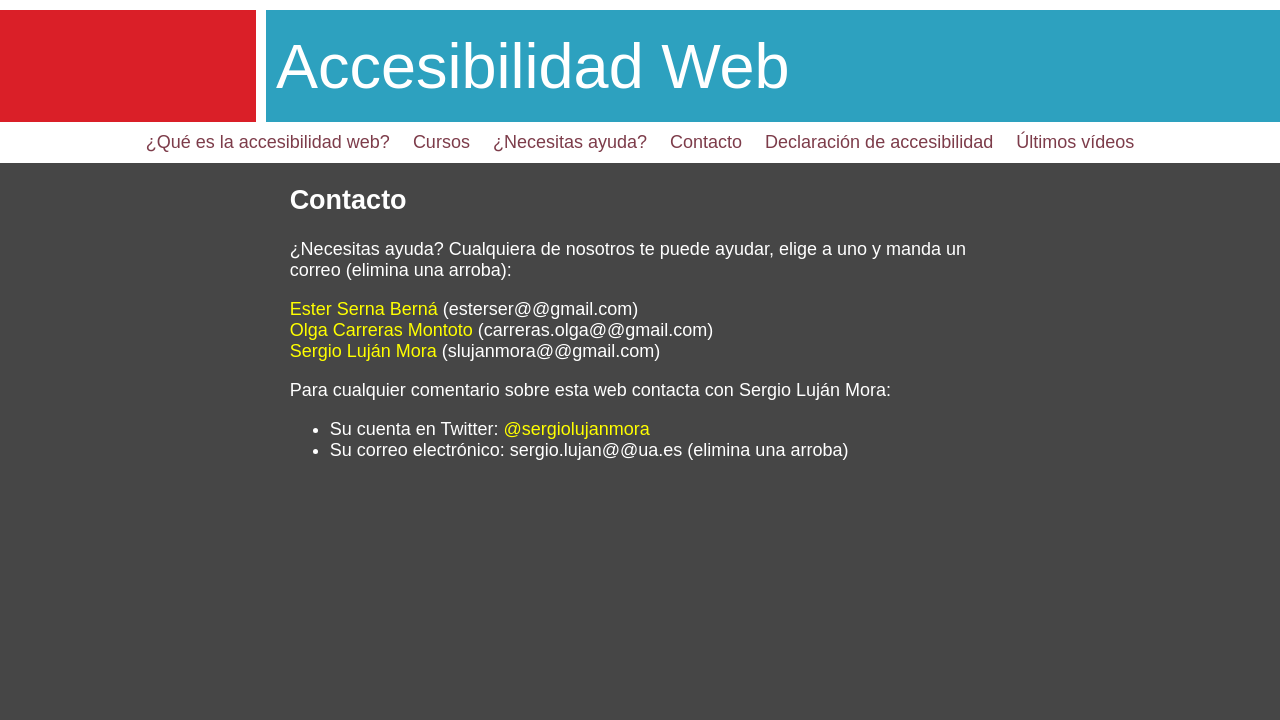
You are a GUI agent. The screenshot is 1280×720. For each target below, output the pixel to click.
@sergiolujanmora (576, 429)
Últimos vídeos (1075, 142)
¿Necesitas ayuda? (570, 142)
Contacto (706, 142)
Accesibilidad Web (533, 66)
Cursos (441, 142)
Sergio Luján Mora (363, 351)
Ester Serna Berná (364, 309)
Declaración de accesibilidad (879, 142)
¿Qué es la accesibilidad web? (268, 142)
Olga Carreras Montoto (381, 330)
